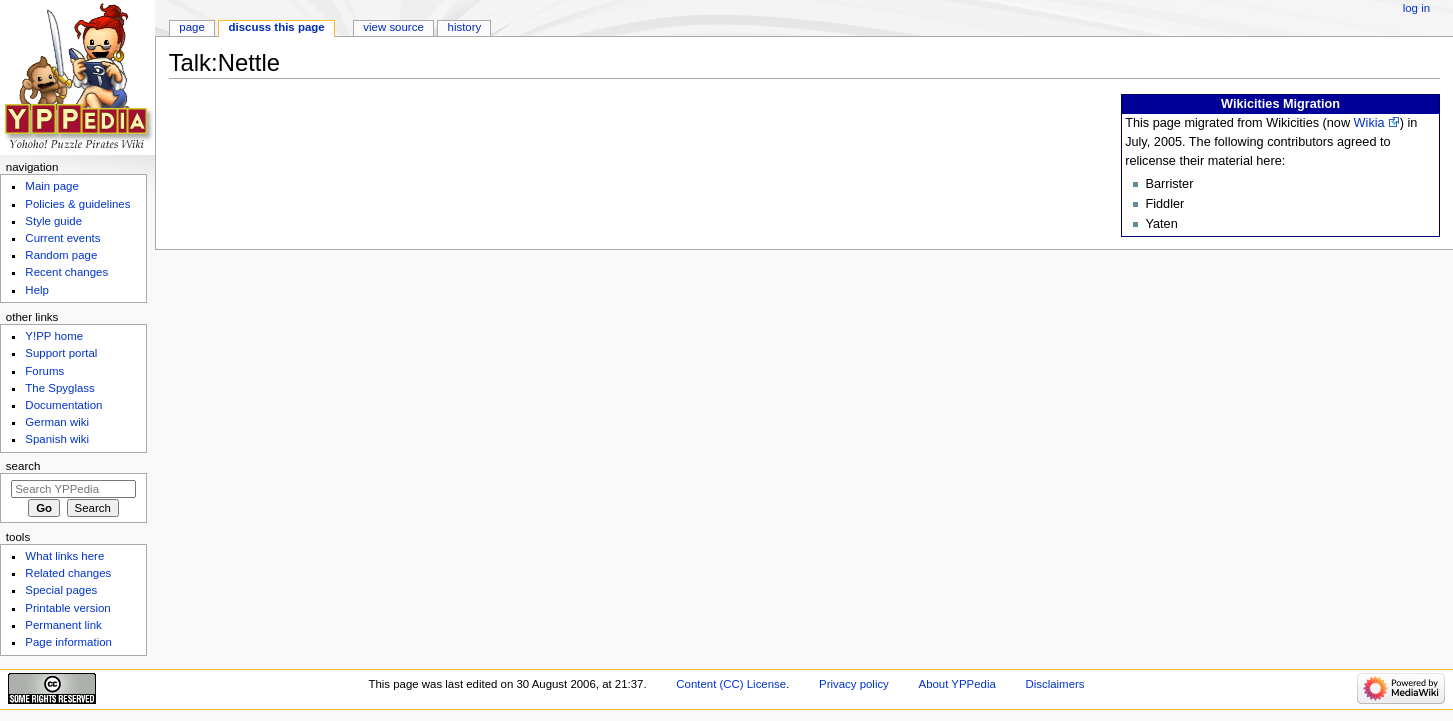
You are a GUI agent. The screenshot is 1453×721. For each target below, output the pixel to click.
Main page (52, 186)
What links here (64, 556)
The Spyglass (59, 388)
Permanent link (63, 625)
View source (393, 27)
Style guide (53, 221)
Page (191, 27)
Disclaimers (1054, 684)
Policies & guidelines (77, 204)
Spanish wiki (57, 439)
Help (37, 290)
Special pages (61, 590)
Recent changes (66, 272)
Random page (61, 255)
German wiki (57, 422)
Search (23, 466)
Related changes (68, 573)
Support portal (61, 353)
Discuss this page (277, 27)
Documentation (63, 405)
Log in (1416, 8)
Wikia (1369, 123)
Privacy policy (854, 684)
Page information (68, 642)
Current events (62, 238)
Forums (44, 371)
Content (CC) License (731, 684)
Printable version (67, 608)
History (465, 27)
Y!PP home (54, 336)
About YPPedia (957, 684)
